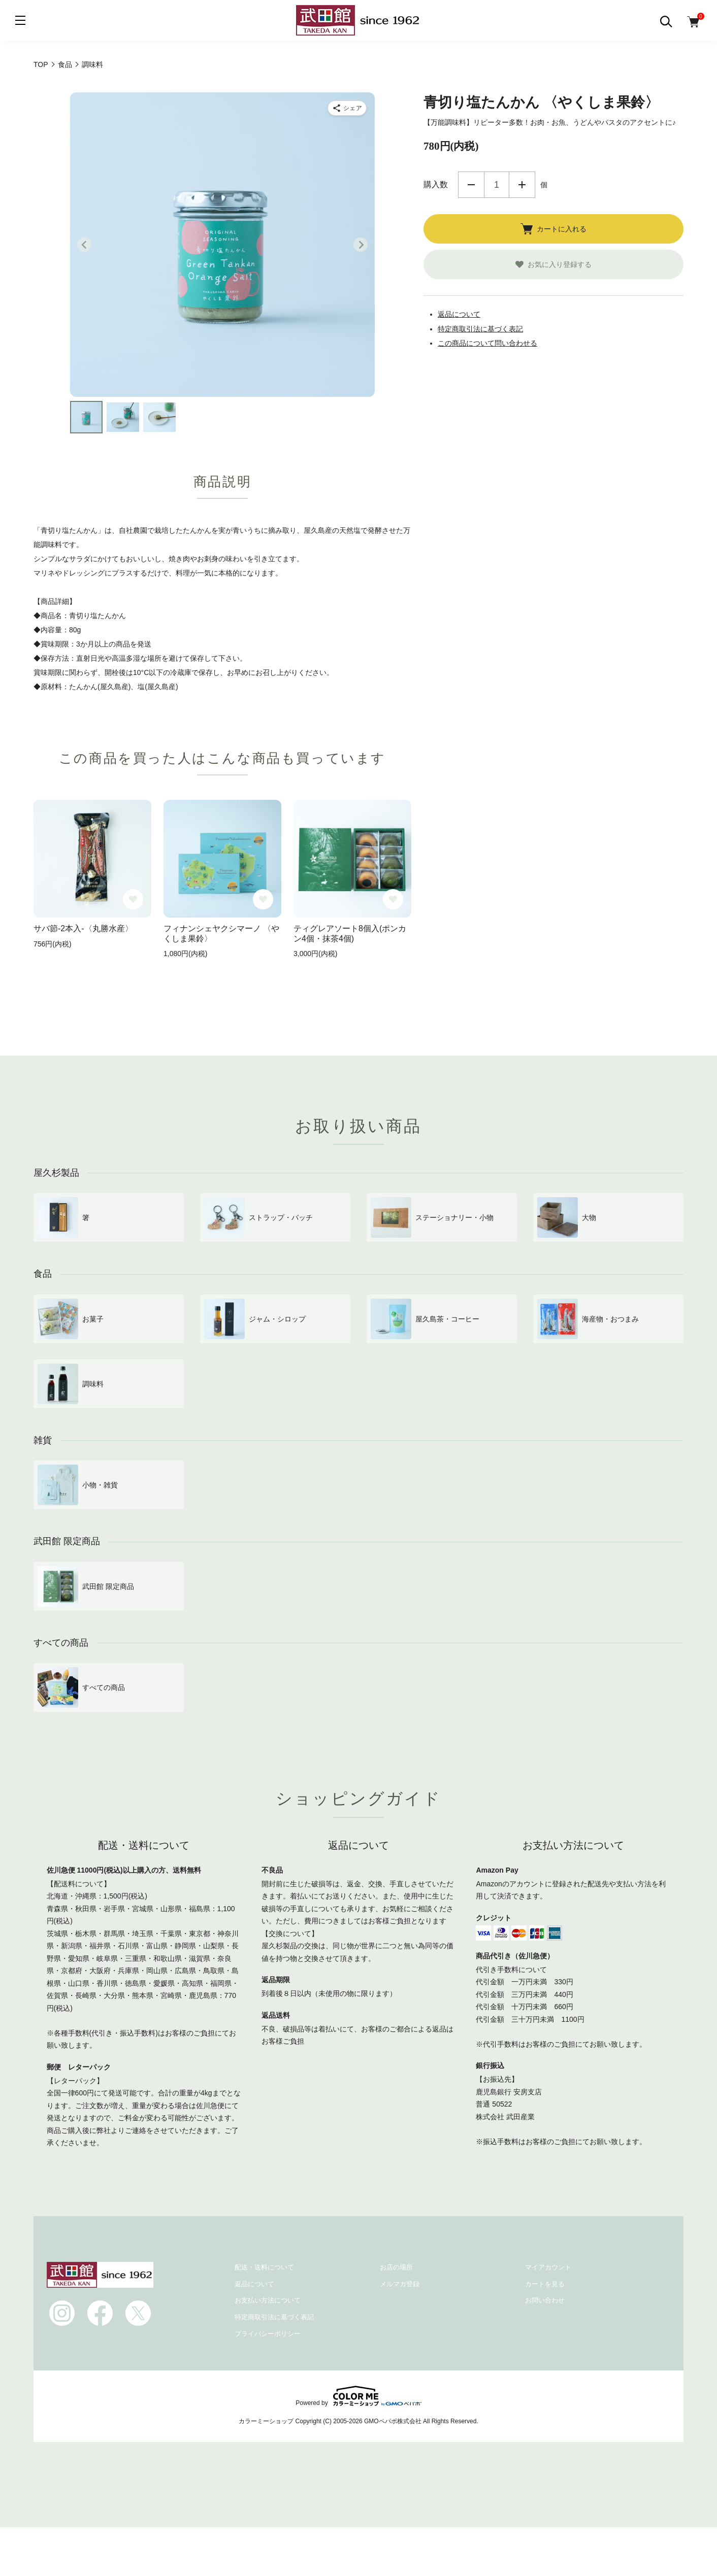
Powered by (358, 2396)
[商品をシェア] (347, 108)
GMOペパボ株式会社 (392, 2421)
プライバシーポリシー (268, 2333)
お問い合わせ (545, 2300)
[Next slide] (360, 245)
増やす (522, 184)
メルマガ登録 (399, 2284)
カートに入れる (553, 229)
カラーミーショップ (266, 2421)
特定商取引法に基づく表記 (480, 329)
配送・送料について (264, 2267)
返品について (459, 314)
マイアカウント (548, 2267)
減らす (471, 184)
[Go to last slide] (84, 245)
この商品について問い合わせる (487, 343)
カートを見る (545, 2284)
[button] (86, 417)
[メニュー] (20, 20)
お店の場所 (396, 2267)
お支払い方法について (268, 2300)
